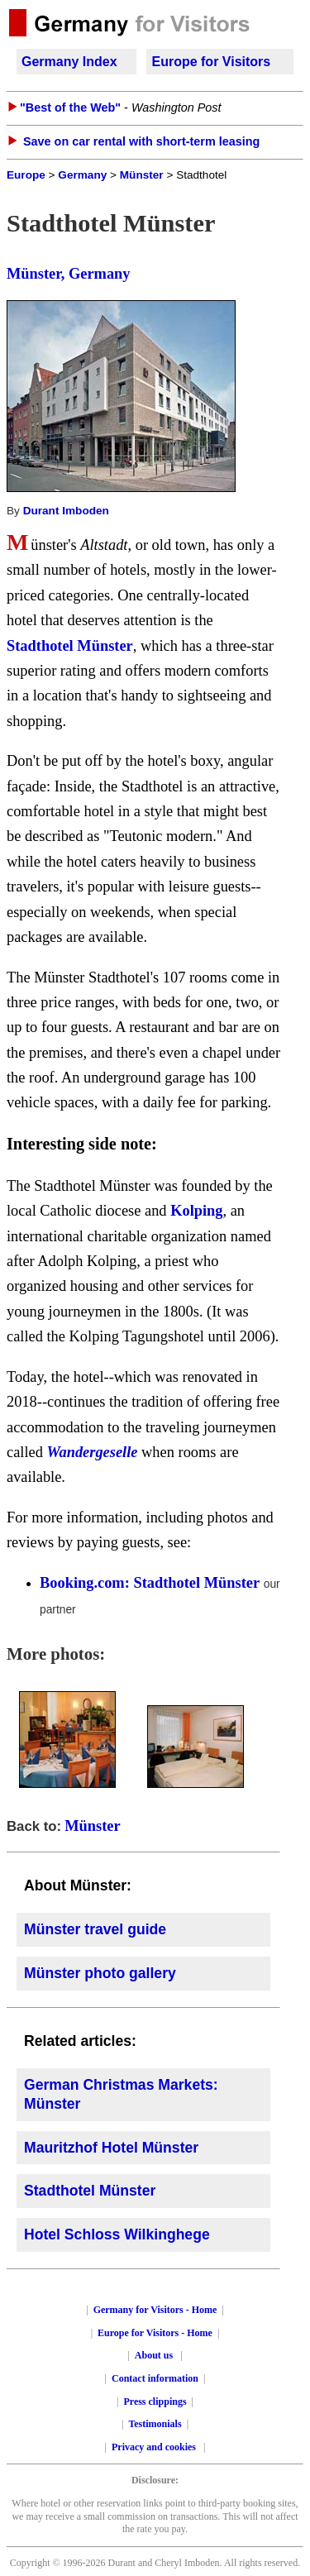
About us (154, 2355)
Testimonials (154, 2424)
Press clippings (154, 2401)
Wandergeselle (92, 1452)
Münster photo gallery (100, 1973)
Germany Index (69, 62)
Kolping (196, 1210)
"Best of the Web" (70, 107)
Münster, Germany (69, 273)
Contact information (155, 2378)
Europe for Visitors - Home (155, 2333)
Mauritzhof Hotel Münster (111, 2147)
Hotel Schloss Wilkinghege (117, 2234)
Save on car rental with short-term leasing (141, 141)
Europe (26, 175)
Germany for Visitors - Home (155, 2310)
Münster (142, 175)
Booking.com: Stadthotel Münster (150, 1583)
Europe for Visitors (210, 62)
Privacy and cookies (155, 2447)
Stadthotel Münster (70, 646)
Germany (82, 175)
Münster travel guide (95, 1929)
